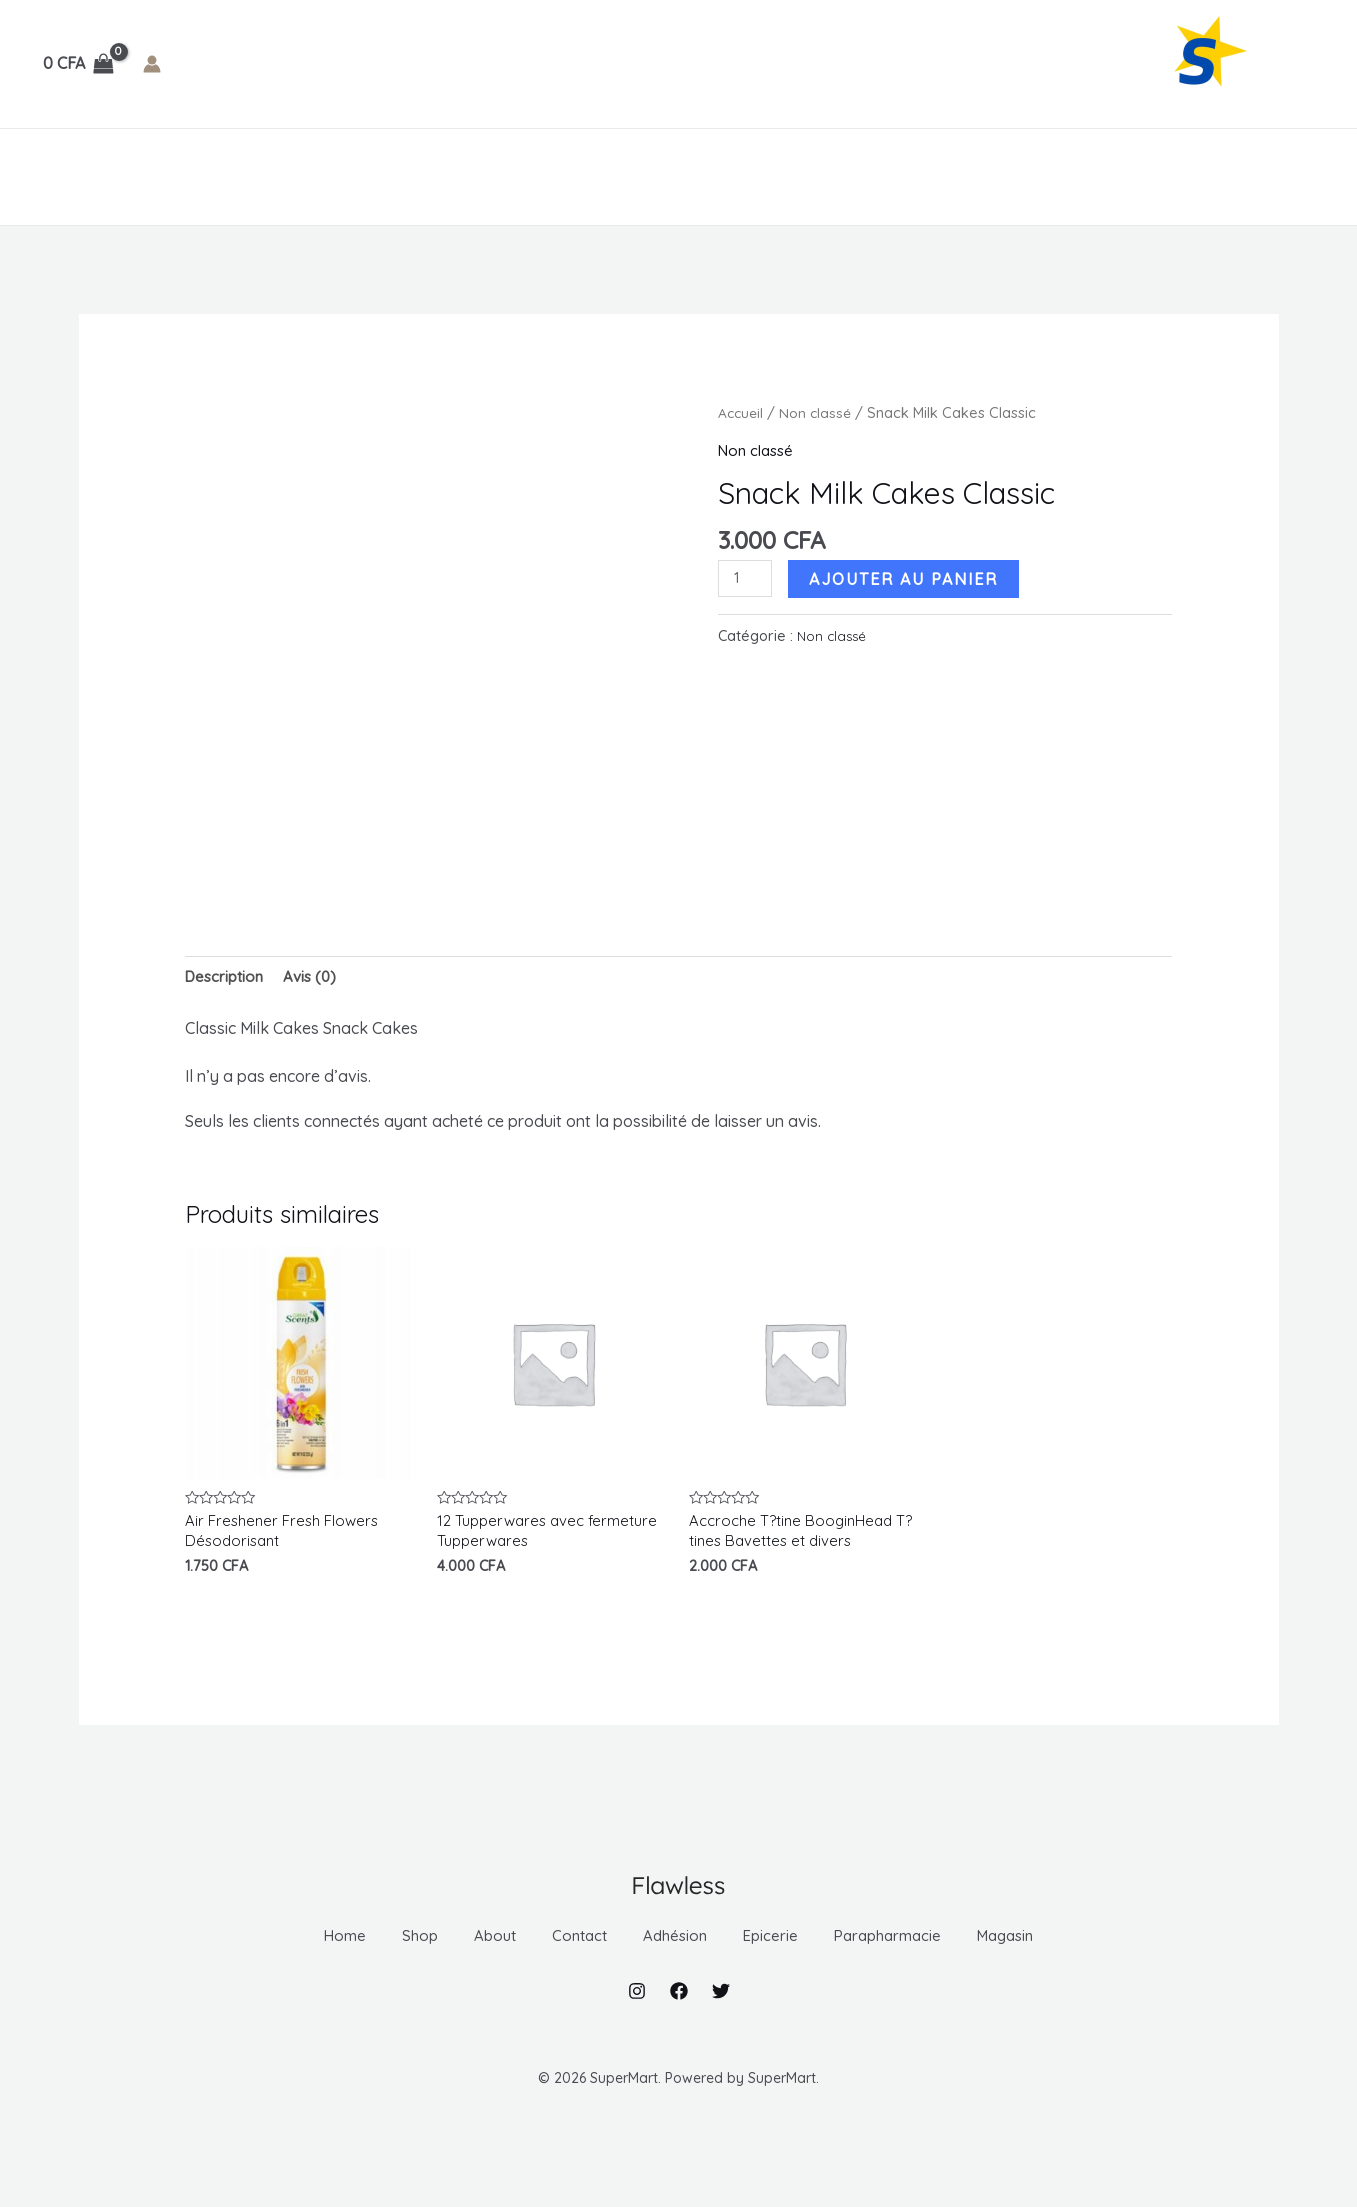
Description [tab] (227, 978)
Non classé (819, 412)
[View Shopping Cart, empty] (79, 64)
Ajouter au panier (907, 578)
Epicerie (522, 177)
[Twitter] (721, 2034)
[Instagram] (637, 2034)
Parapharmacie (659, 177)
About (207, 176)
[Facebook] (679, 2034)
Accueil (742, 412)
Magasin (800, 177)
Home (61, 176)
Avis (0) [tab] (317, 978)
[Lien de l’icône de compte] (152, 64)
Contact (297, 176)
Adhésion (408, 177)
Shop (132, 176)
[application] (444, 177)
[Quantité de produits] (747, 579)
